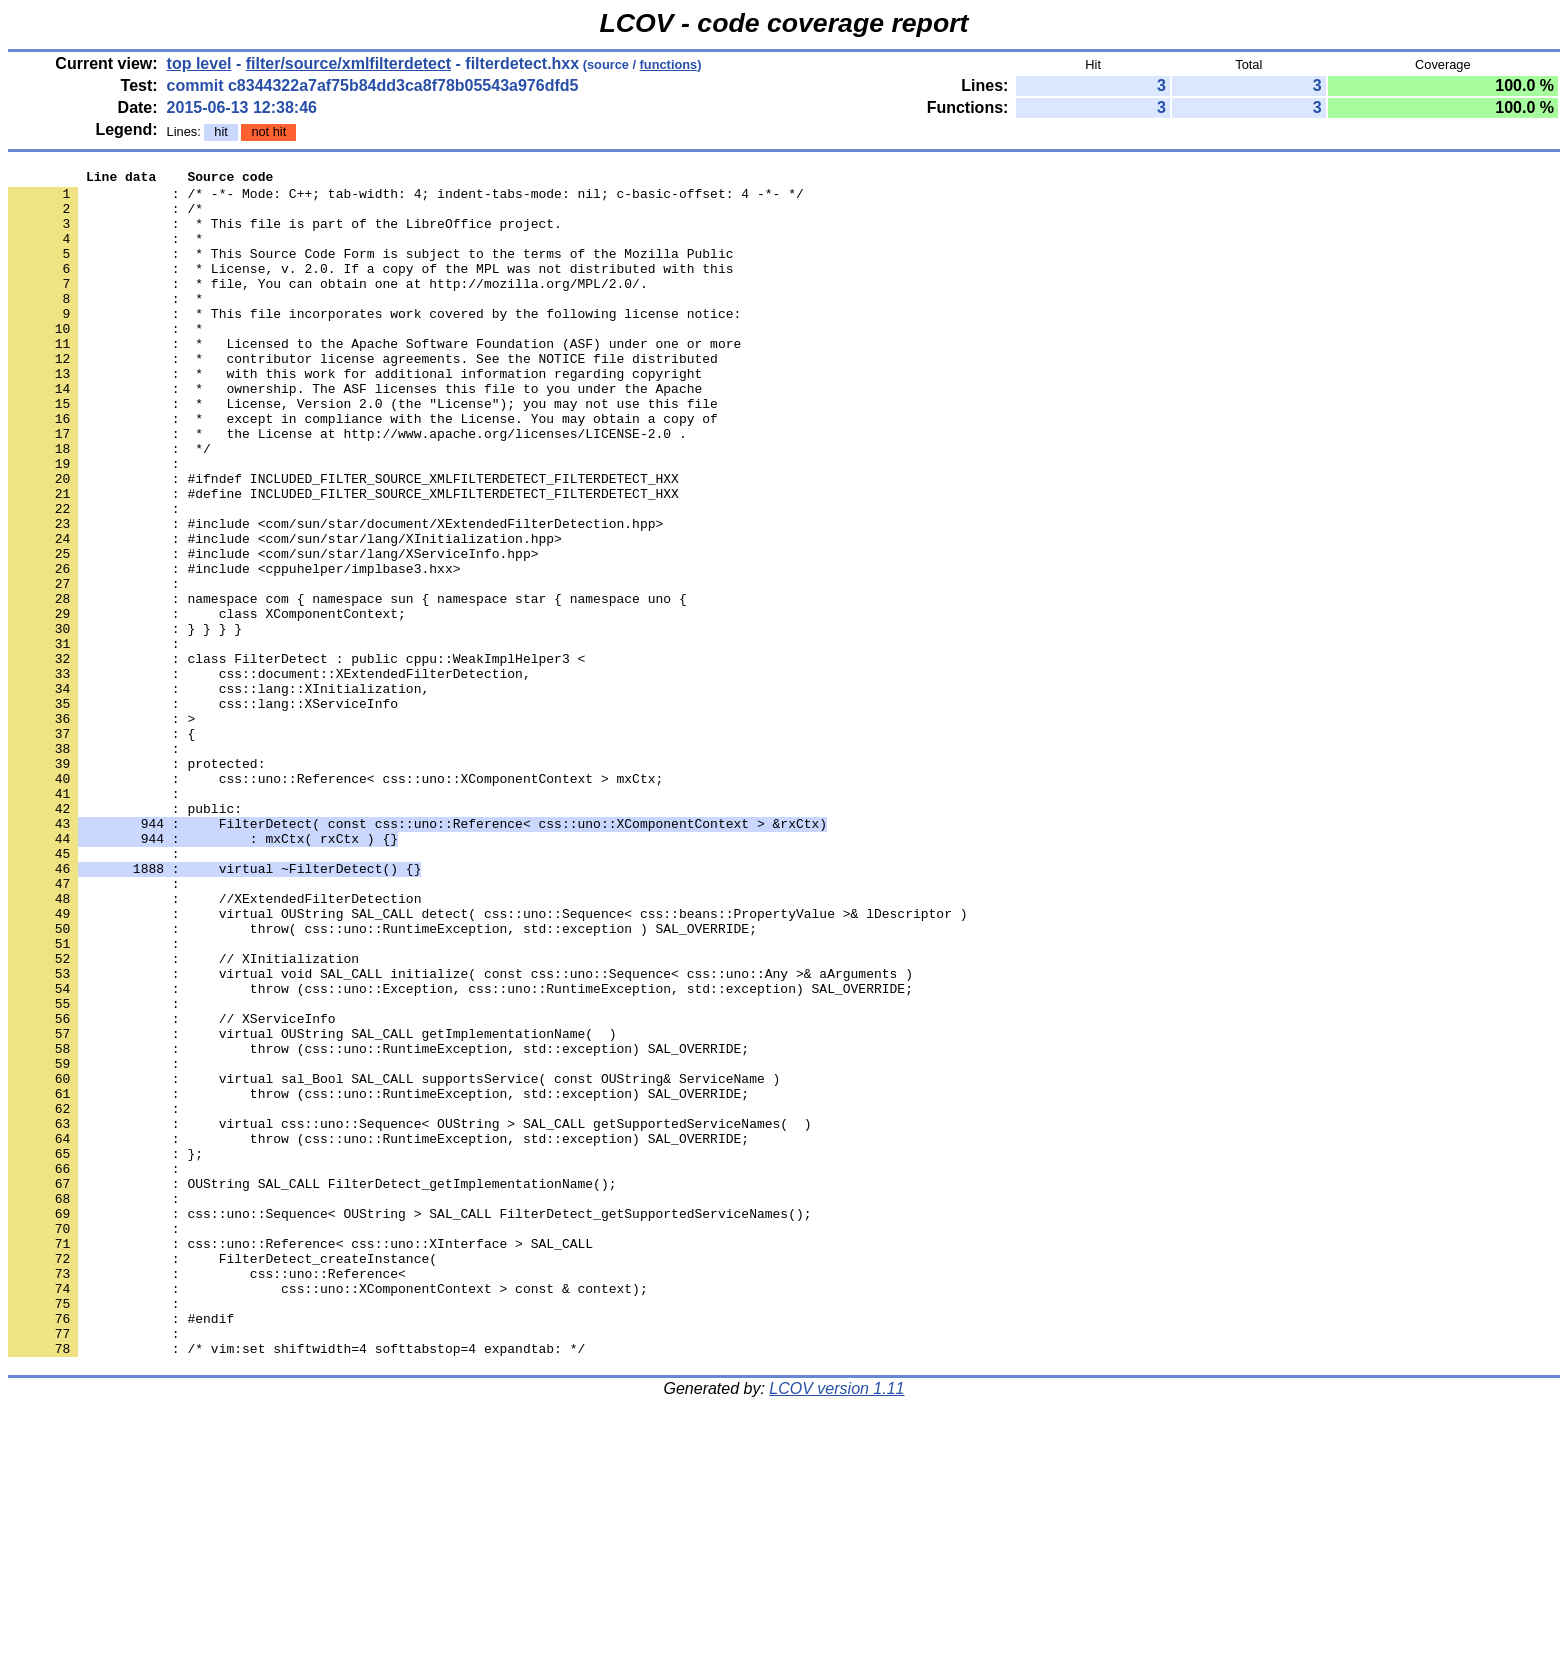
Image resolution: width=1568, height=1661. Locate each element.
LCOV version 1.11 (836, 1625)
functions (669, 64)
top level (199, 63)
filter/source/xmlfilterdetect (348, 63)
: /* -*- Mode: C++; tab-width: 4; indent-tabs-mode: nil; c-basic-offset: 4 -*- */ (406, 199)
